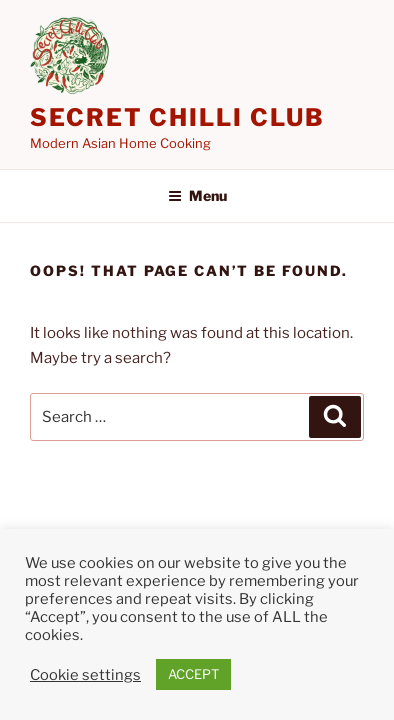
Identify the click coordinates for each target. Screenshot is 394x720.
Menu (197, 195)
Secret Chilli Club (177, 117)
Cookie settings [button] (85, 675)
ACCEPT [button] (193, 674)
